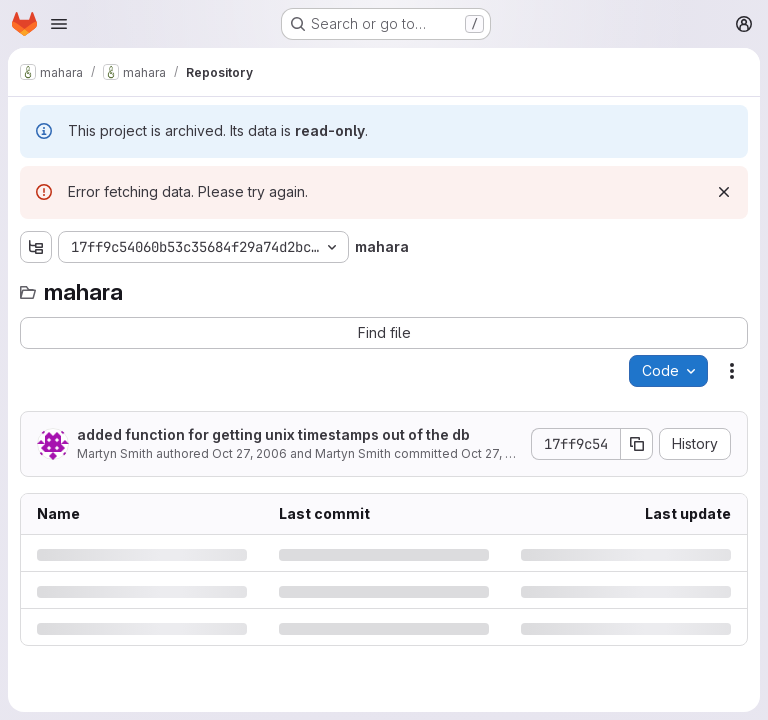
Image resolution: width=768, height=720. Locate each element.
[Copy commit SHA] (637, 444)
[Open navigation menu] (59, 24)
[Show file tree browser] (36, 247)
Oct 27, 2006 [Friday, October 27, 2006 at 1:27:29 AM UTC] (249, 453)
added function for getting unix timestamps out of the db (273, 434)
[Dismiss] (724, 192)
